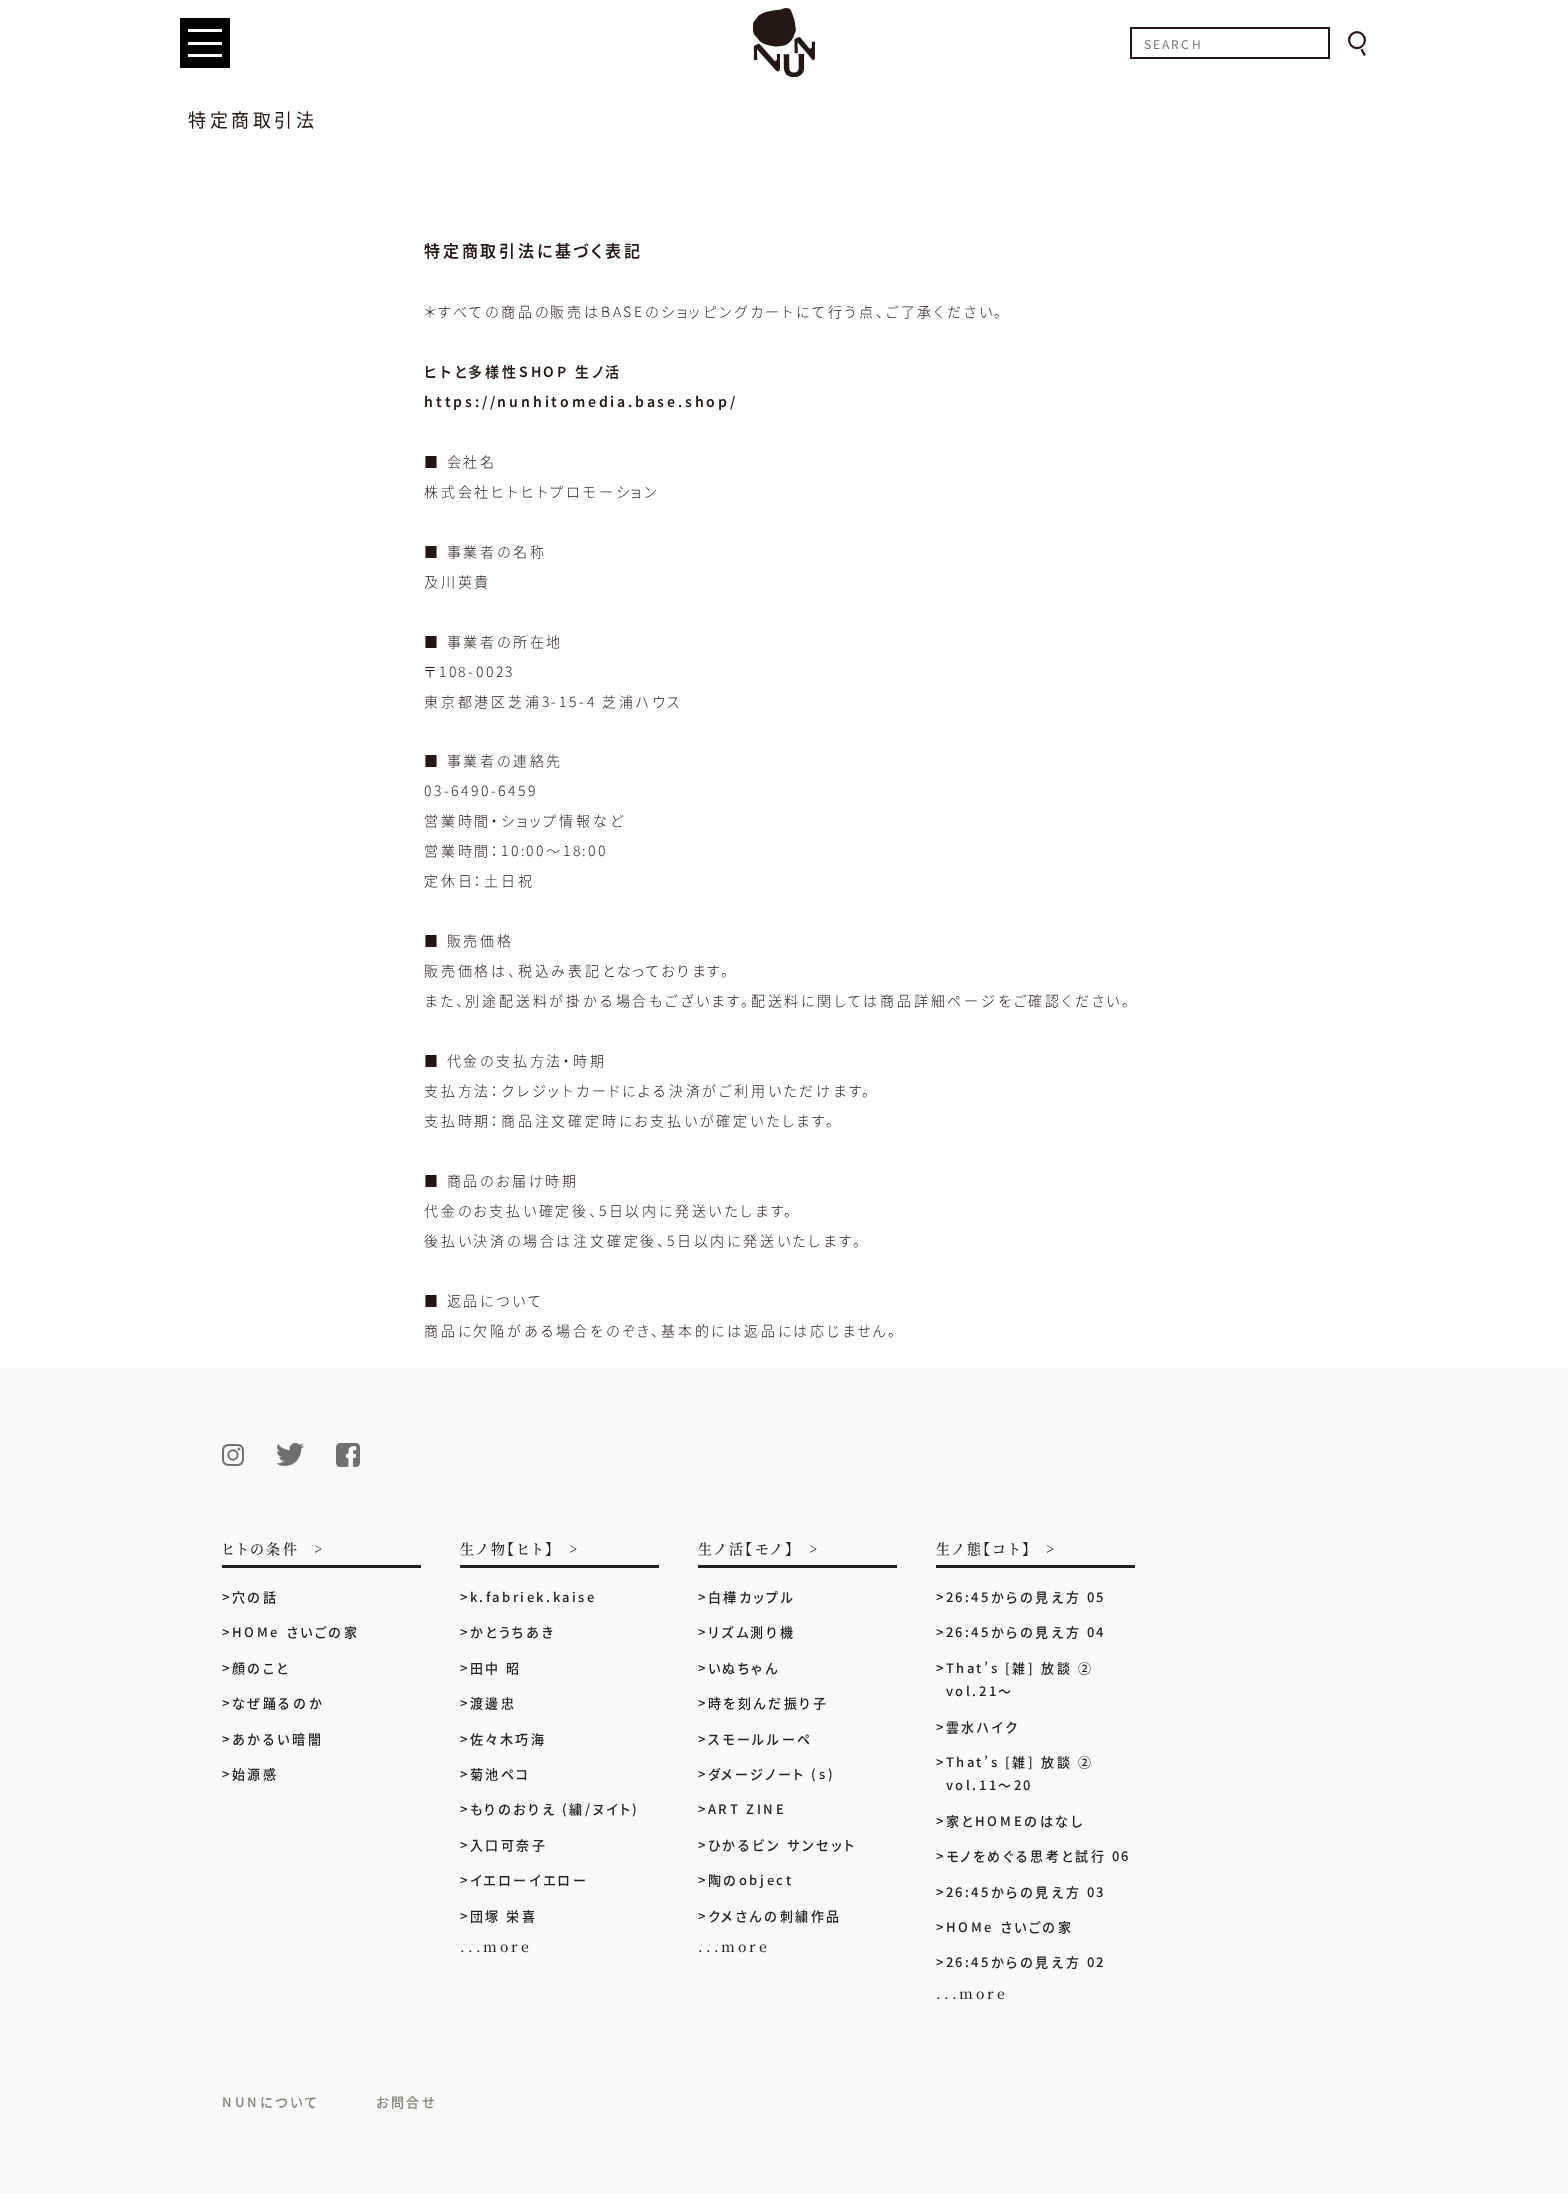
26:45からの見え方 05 (1026, 1596)
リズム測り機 (752, 1631)
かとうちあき (513, 1631)
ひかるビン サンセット (782, 1844)
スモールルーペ (760, 1738)
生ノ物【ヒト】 (507, 1549)
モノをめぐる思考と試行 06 (1038, 1855)
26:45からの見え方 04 (1026, 1631)
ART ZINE (747, 1808)
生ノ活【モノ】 (746, 1549)
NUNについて (270, 2101)
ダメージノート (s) (772, 1773)
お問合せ (406, 2101)
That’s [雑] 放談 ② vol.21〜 (1020, 1679)
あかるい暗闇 (278, 1738)
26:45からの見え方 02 (1026, 1961)
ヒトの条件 (261, 1549)
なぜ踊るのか (278, 1702)
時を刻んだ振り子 (768, 1702)
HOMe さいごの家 (296, 1631)
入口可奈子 (509, 1844)
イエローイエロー (529, 1879)
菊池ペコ (500, 1773)
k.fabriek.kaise (533, 1596)
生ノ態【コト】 (984, 1549)
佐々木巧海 (508, 1738)
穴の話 (255, 1596)
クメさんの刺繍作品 (783, 1915)
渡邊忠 (493, 1702)
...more (496, 1946)
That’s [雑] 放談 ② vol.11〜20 (1020, 1773)
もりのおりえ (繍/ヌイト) (555, 1808)
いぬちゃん (744, 1667)
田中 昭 (496, 1667)
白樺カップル (752, 1596)
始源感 (255, 1773)
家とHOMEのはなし (1015, 1820)
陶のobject (751, 1879)
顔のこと (261, 1667)
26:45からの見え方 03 (1026, 1891)
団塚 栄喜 (504, 1915)
